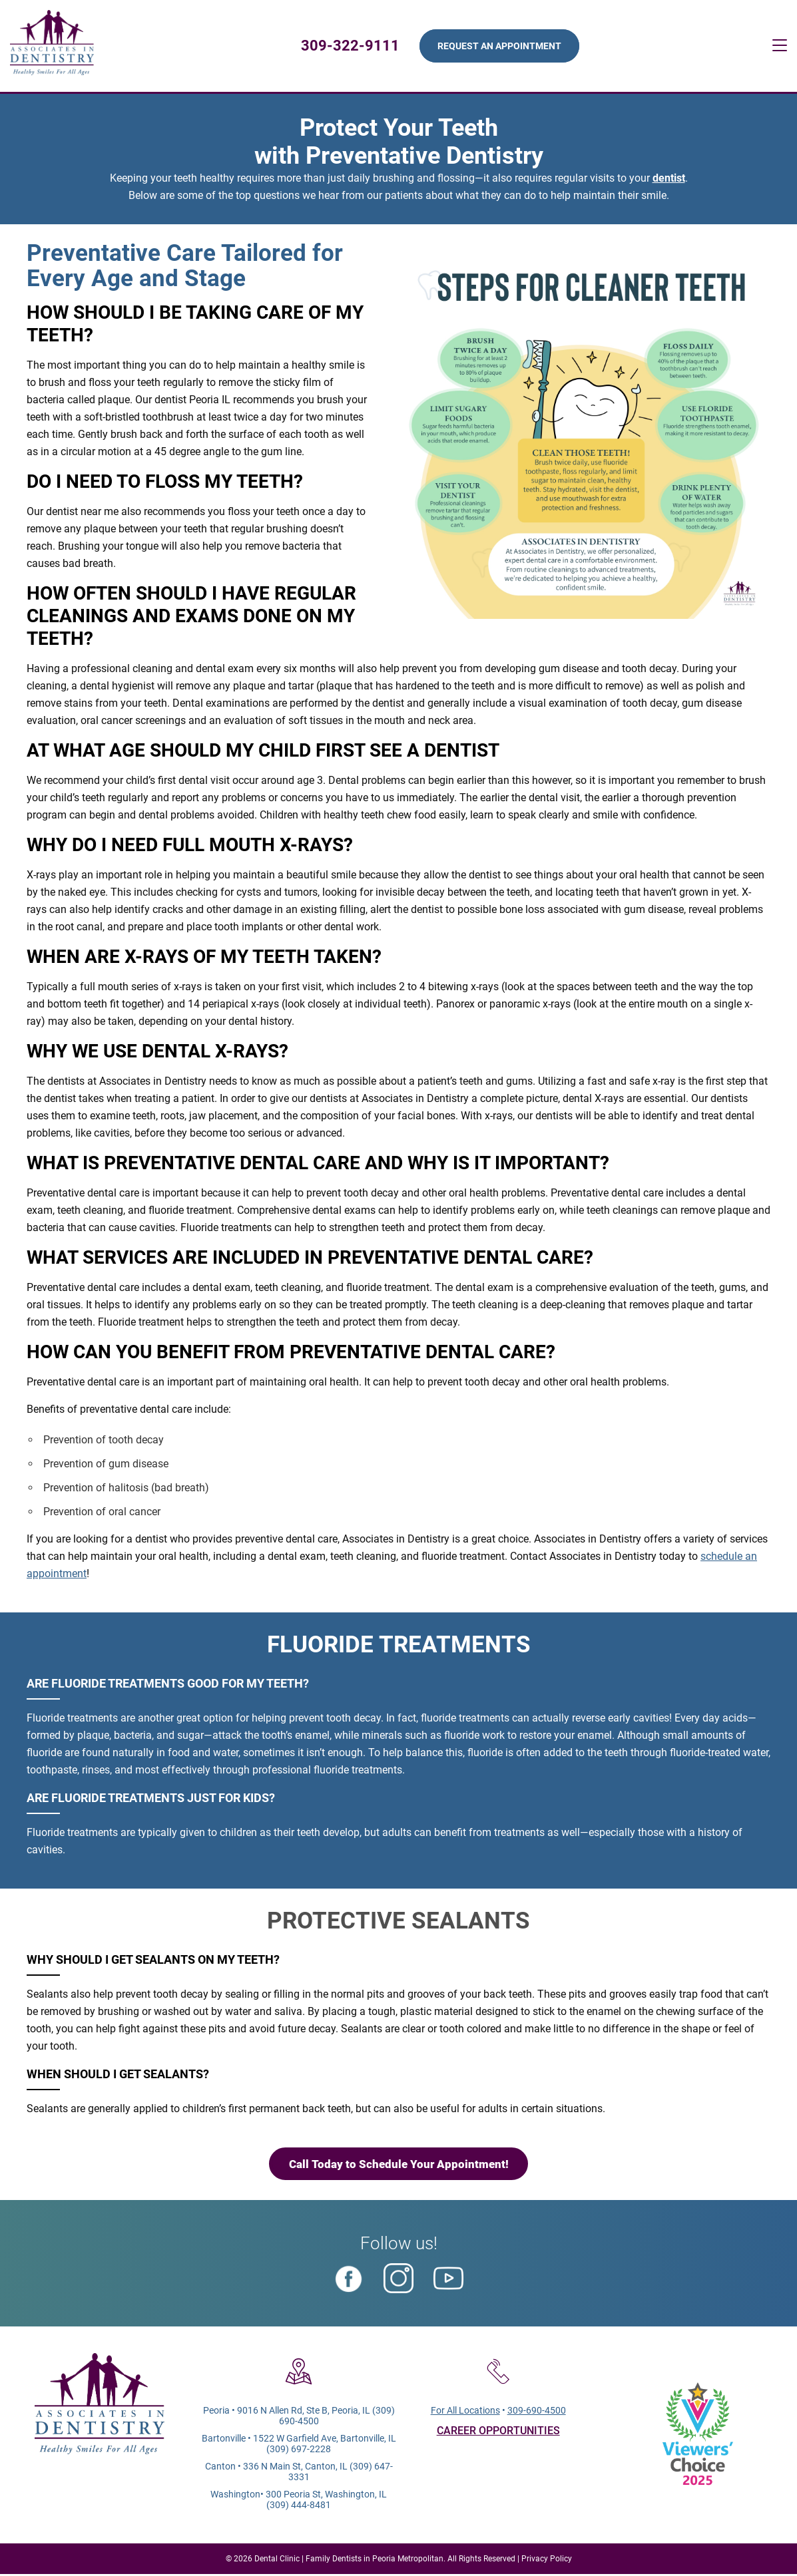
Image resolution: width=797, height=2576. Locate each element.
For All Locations (465, 2412)
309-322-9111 (351, 46)
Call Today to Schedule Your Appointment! (399, 2165)
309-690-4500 (536, 2412)
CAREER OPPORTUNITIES (498, 2432)
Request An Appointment (500, 46)
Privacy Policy (546, 2560)
